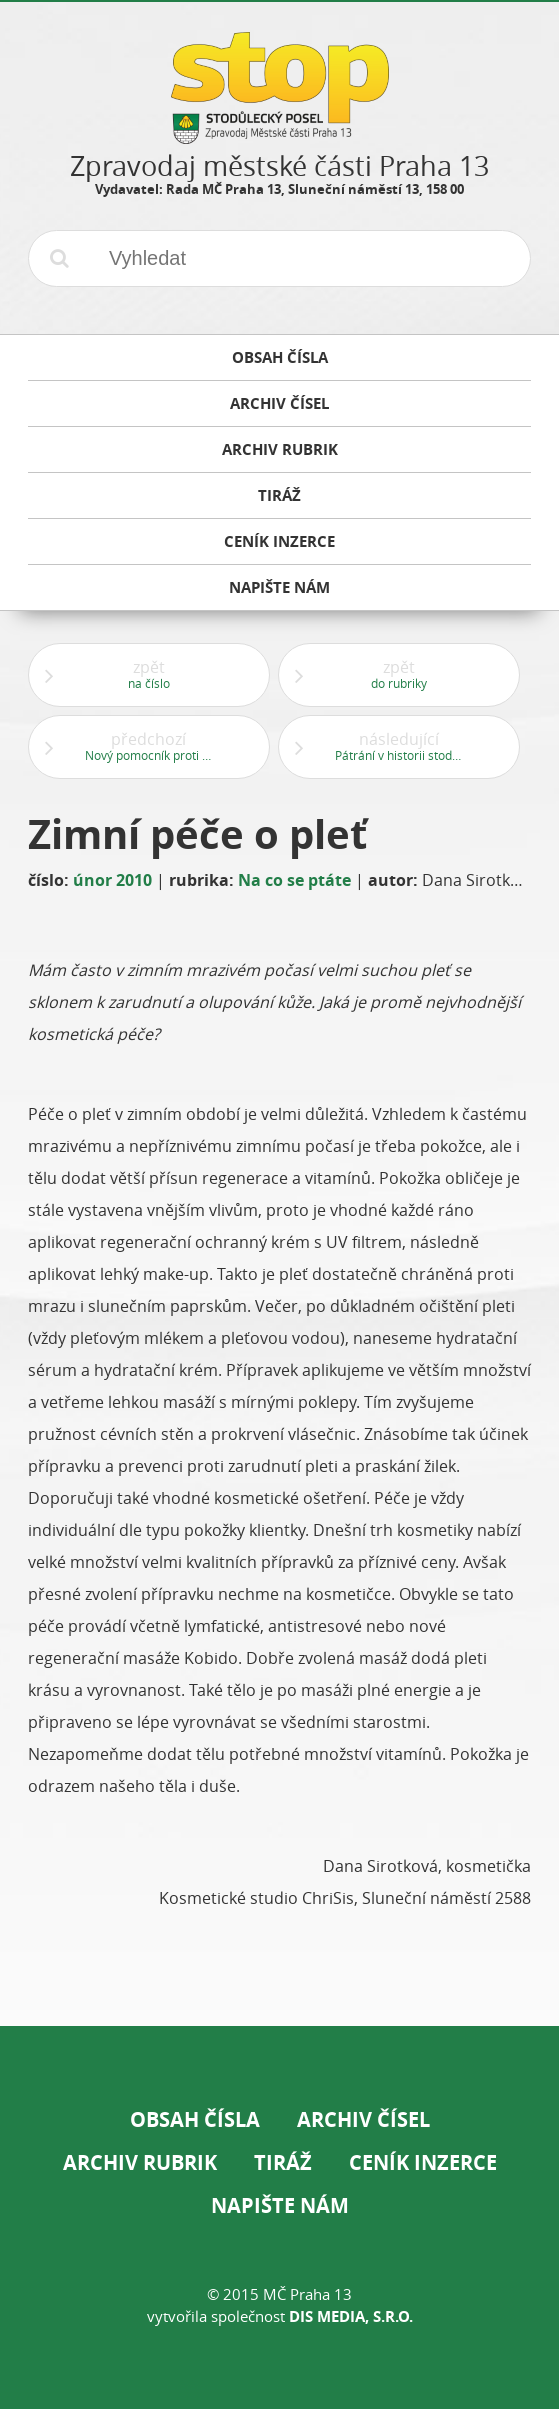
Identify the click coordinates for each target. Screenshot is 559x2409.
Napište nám (280, 2205)
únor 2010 (112, 880)
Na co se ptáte (294, 880)
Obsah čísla (195, 2119)
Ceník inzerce (423, 2162)
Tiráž (283, 2162)
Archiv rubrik (140, 2162)
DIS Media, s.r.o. (351, 2316)
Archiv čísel (363, 2119)
